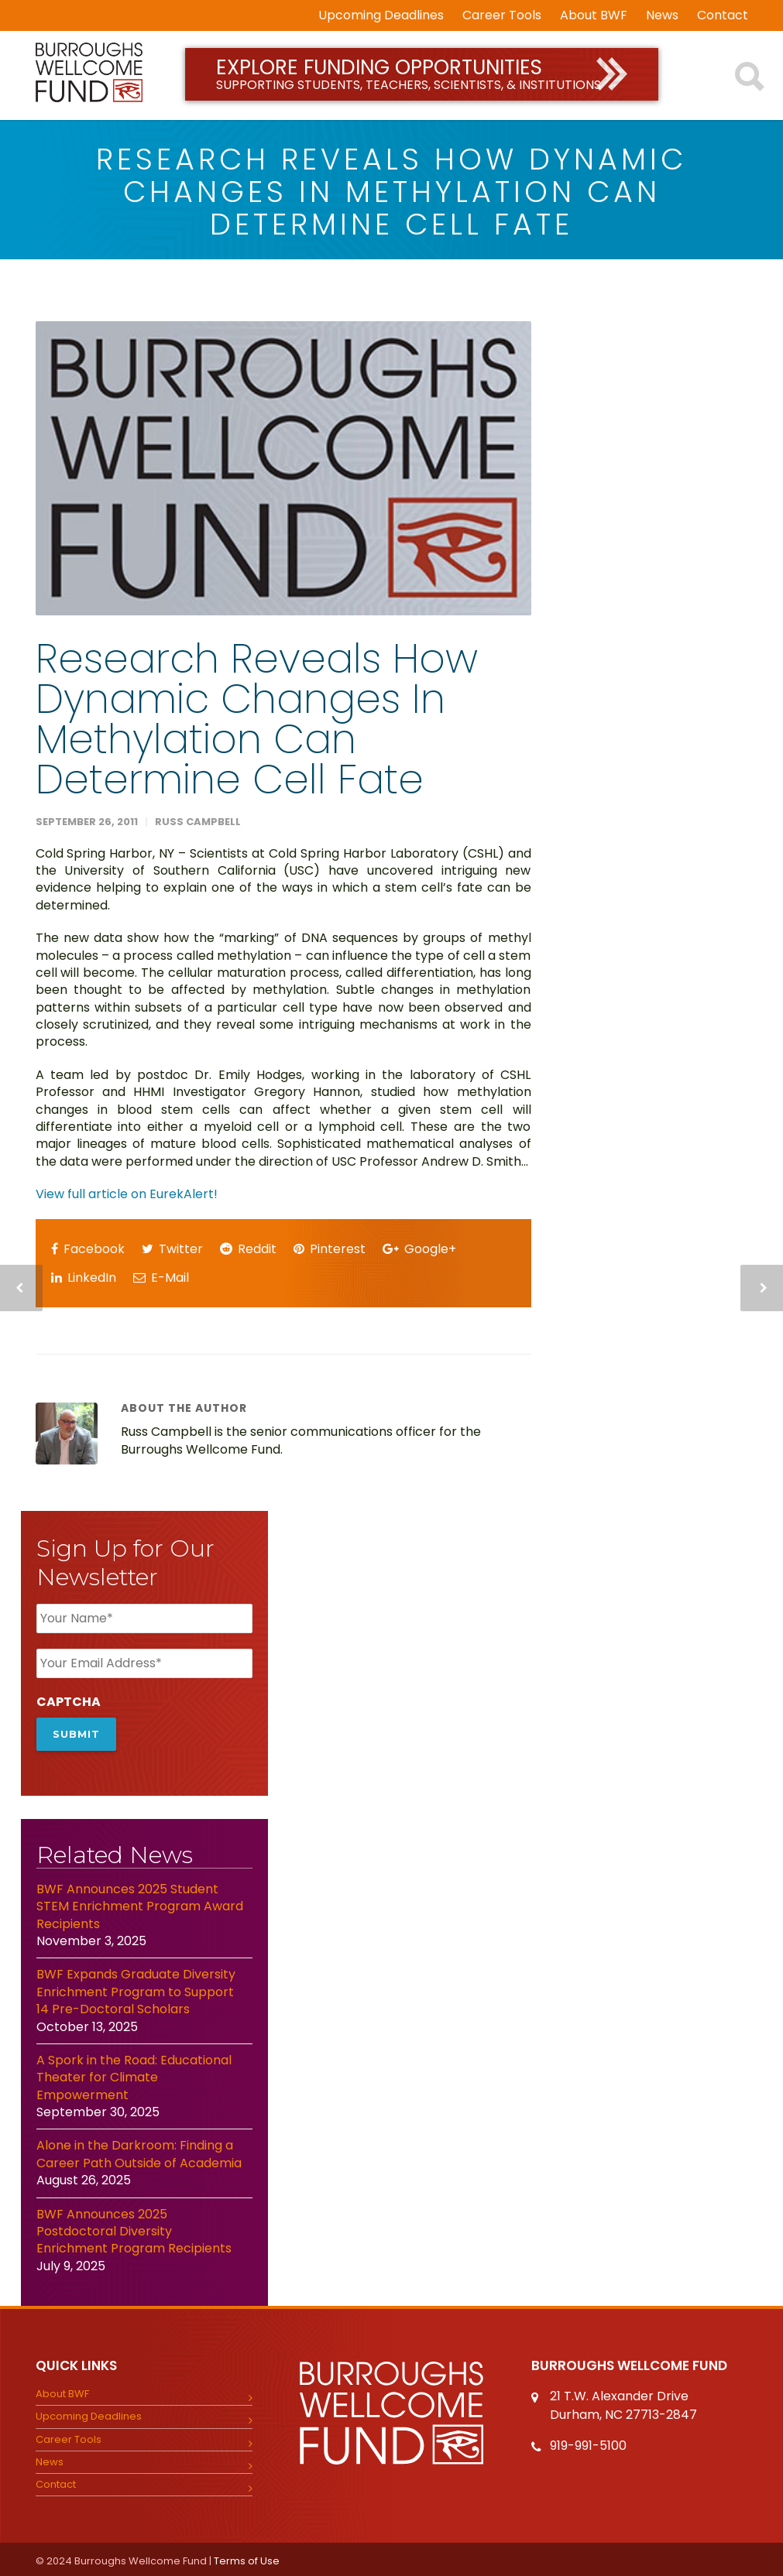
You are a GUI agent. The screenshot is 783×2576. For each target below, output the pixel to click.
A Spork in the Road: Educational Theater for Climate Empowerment (134, 2075)
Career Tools (501, 15)
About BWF (593, 15)
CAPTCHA (68, 1702)
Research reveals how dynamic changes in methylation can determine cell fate (257, 718)
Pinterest (330, 1249)
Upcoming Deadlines (381, 15)
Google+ (419, 1249)
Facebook (88, 1249)
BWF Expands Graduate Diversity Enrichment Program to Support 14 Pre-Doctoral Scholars (135, 1990)
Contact (722, 15)
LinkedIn (83, 1277)
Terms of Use (247, 2558)
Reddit (248, 1249)
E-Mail (161, 1277)
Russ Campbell (198, 821)
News (662, 15)
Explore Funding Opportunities (421, 73)
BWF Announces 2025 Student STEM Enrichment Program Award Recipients (139, 1904)
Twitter (172, 1249)
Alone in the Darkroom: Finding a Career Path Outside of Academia (140, 2152)
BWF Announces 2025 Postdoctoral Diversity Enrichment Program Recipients (134, 2229)
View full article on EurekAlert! (127, 1194)
